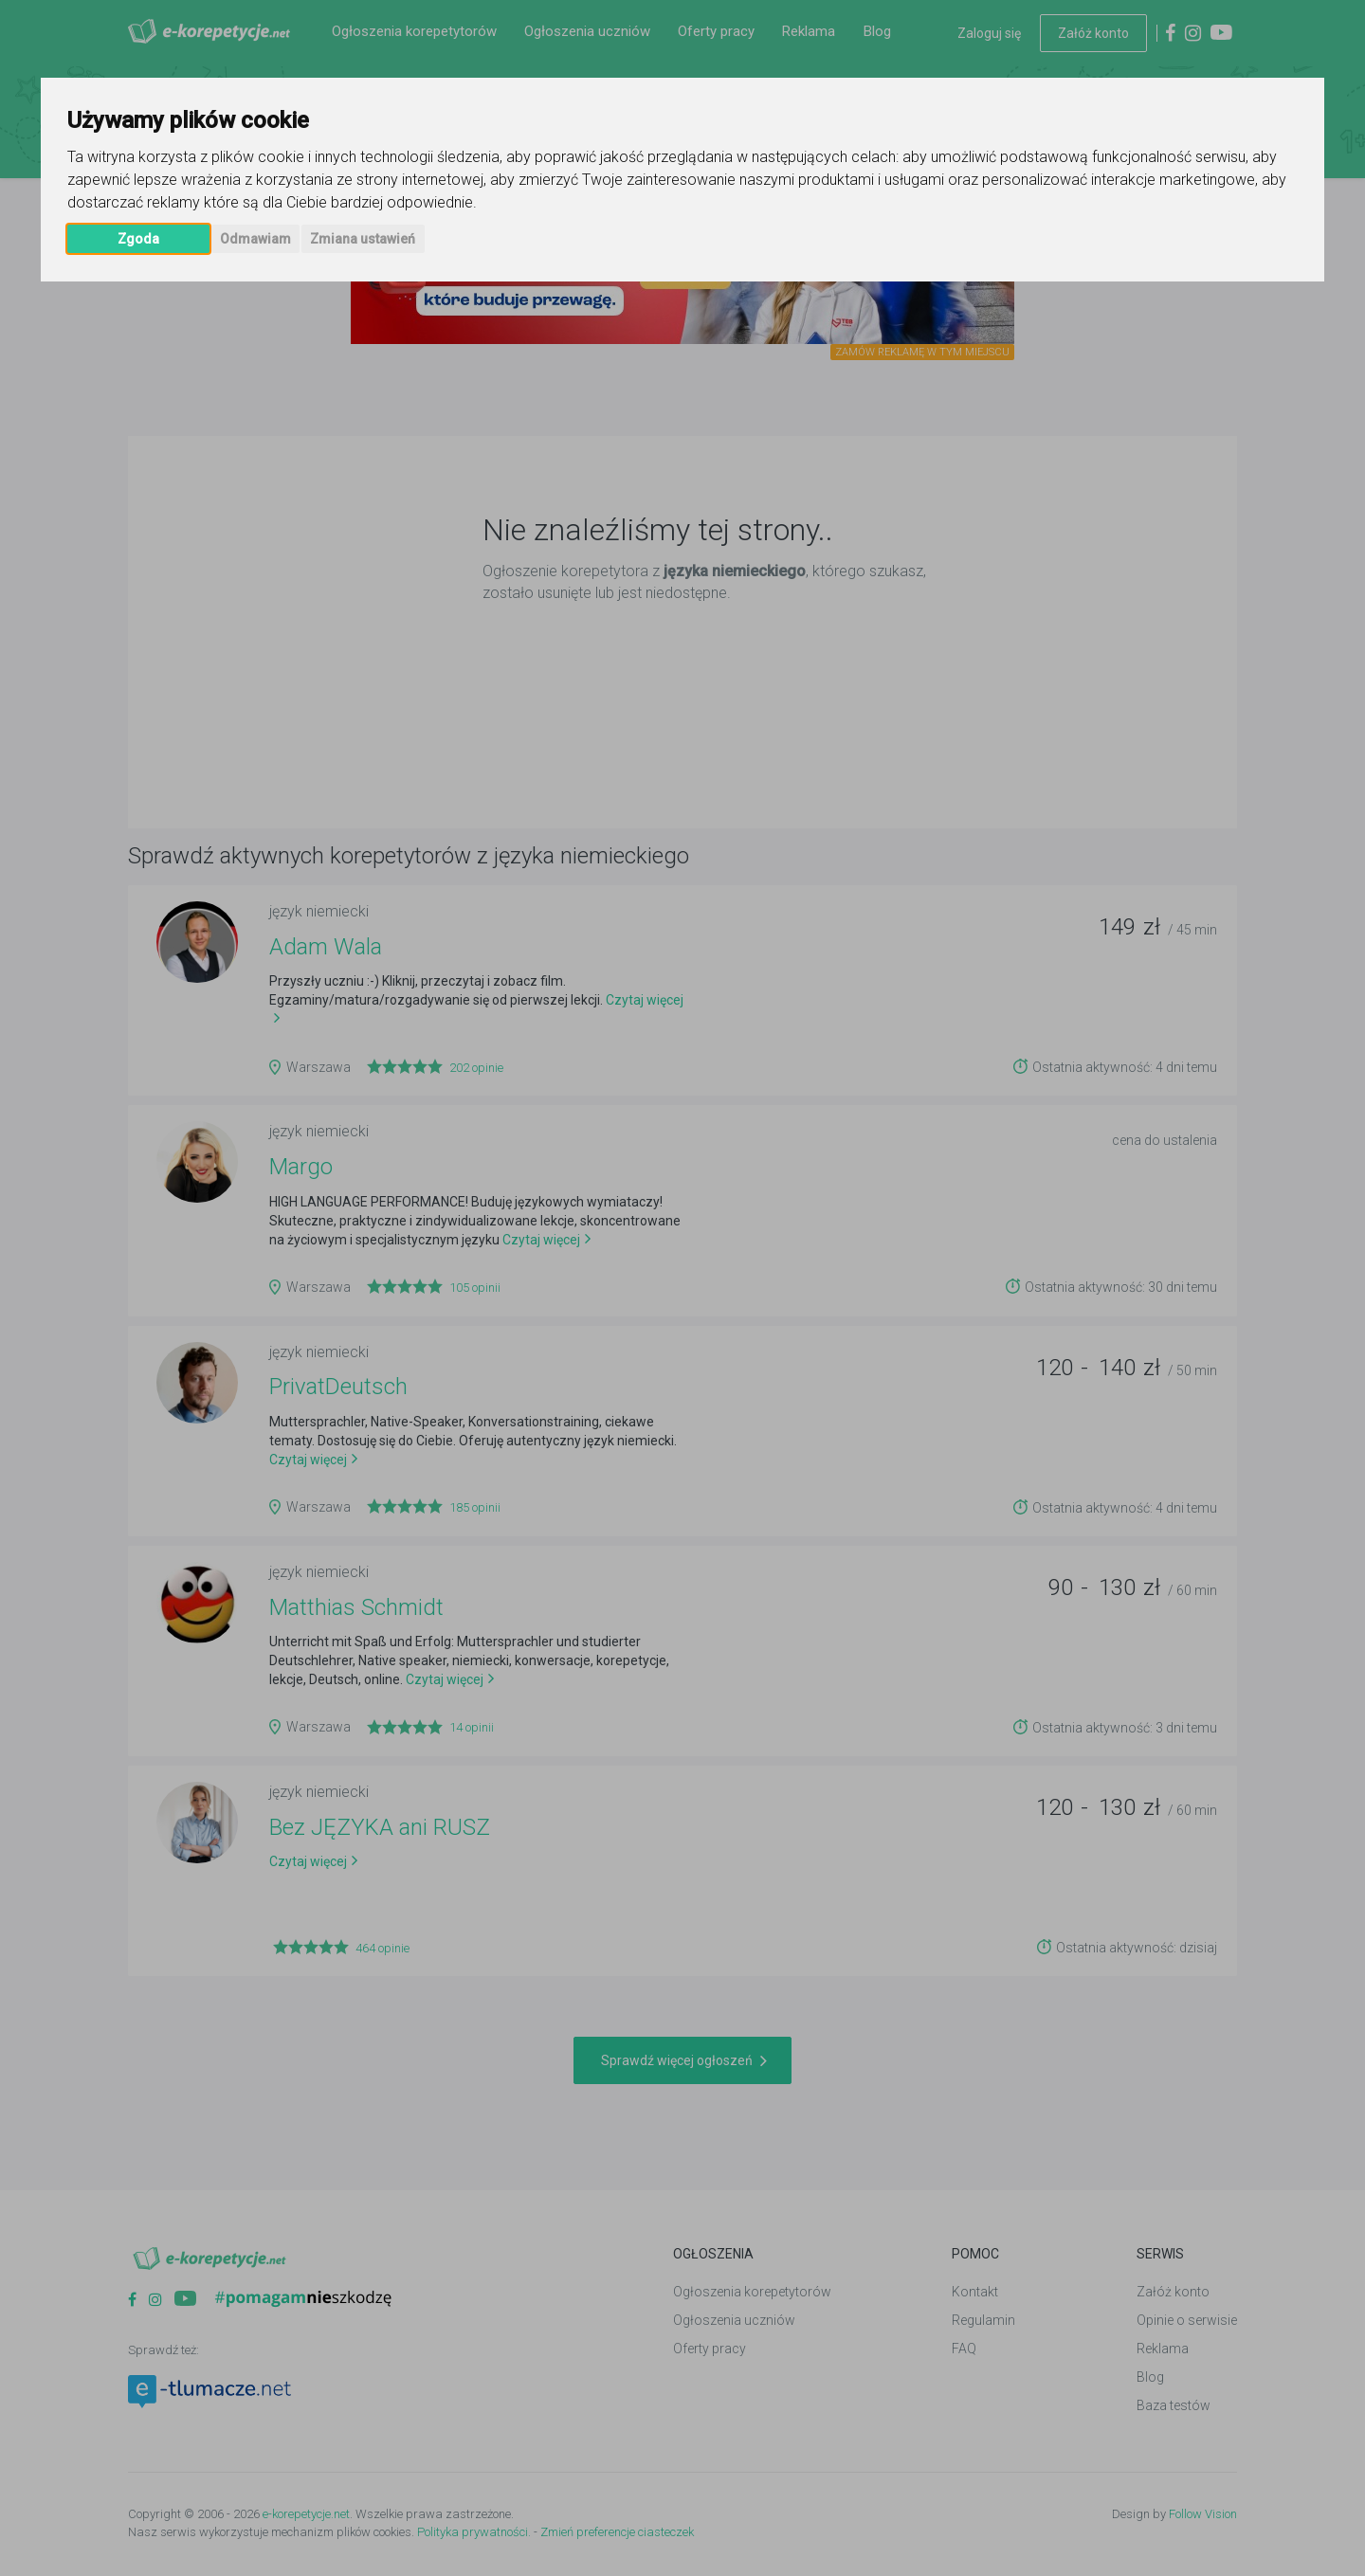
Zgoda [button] (138, 238)
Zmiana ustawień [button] (362, 238)
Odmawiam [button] (255, 238)
